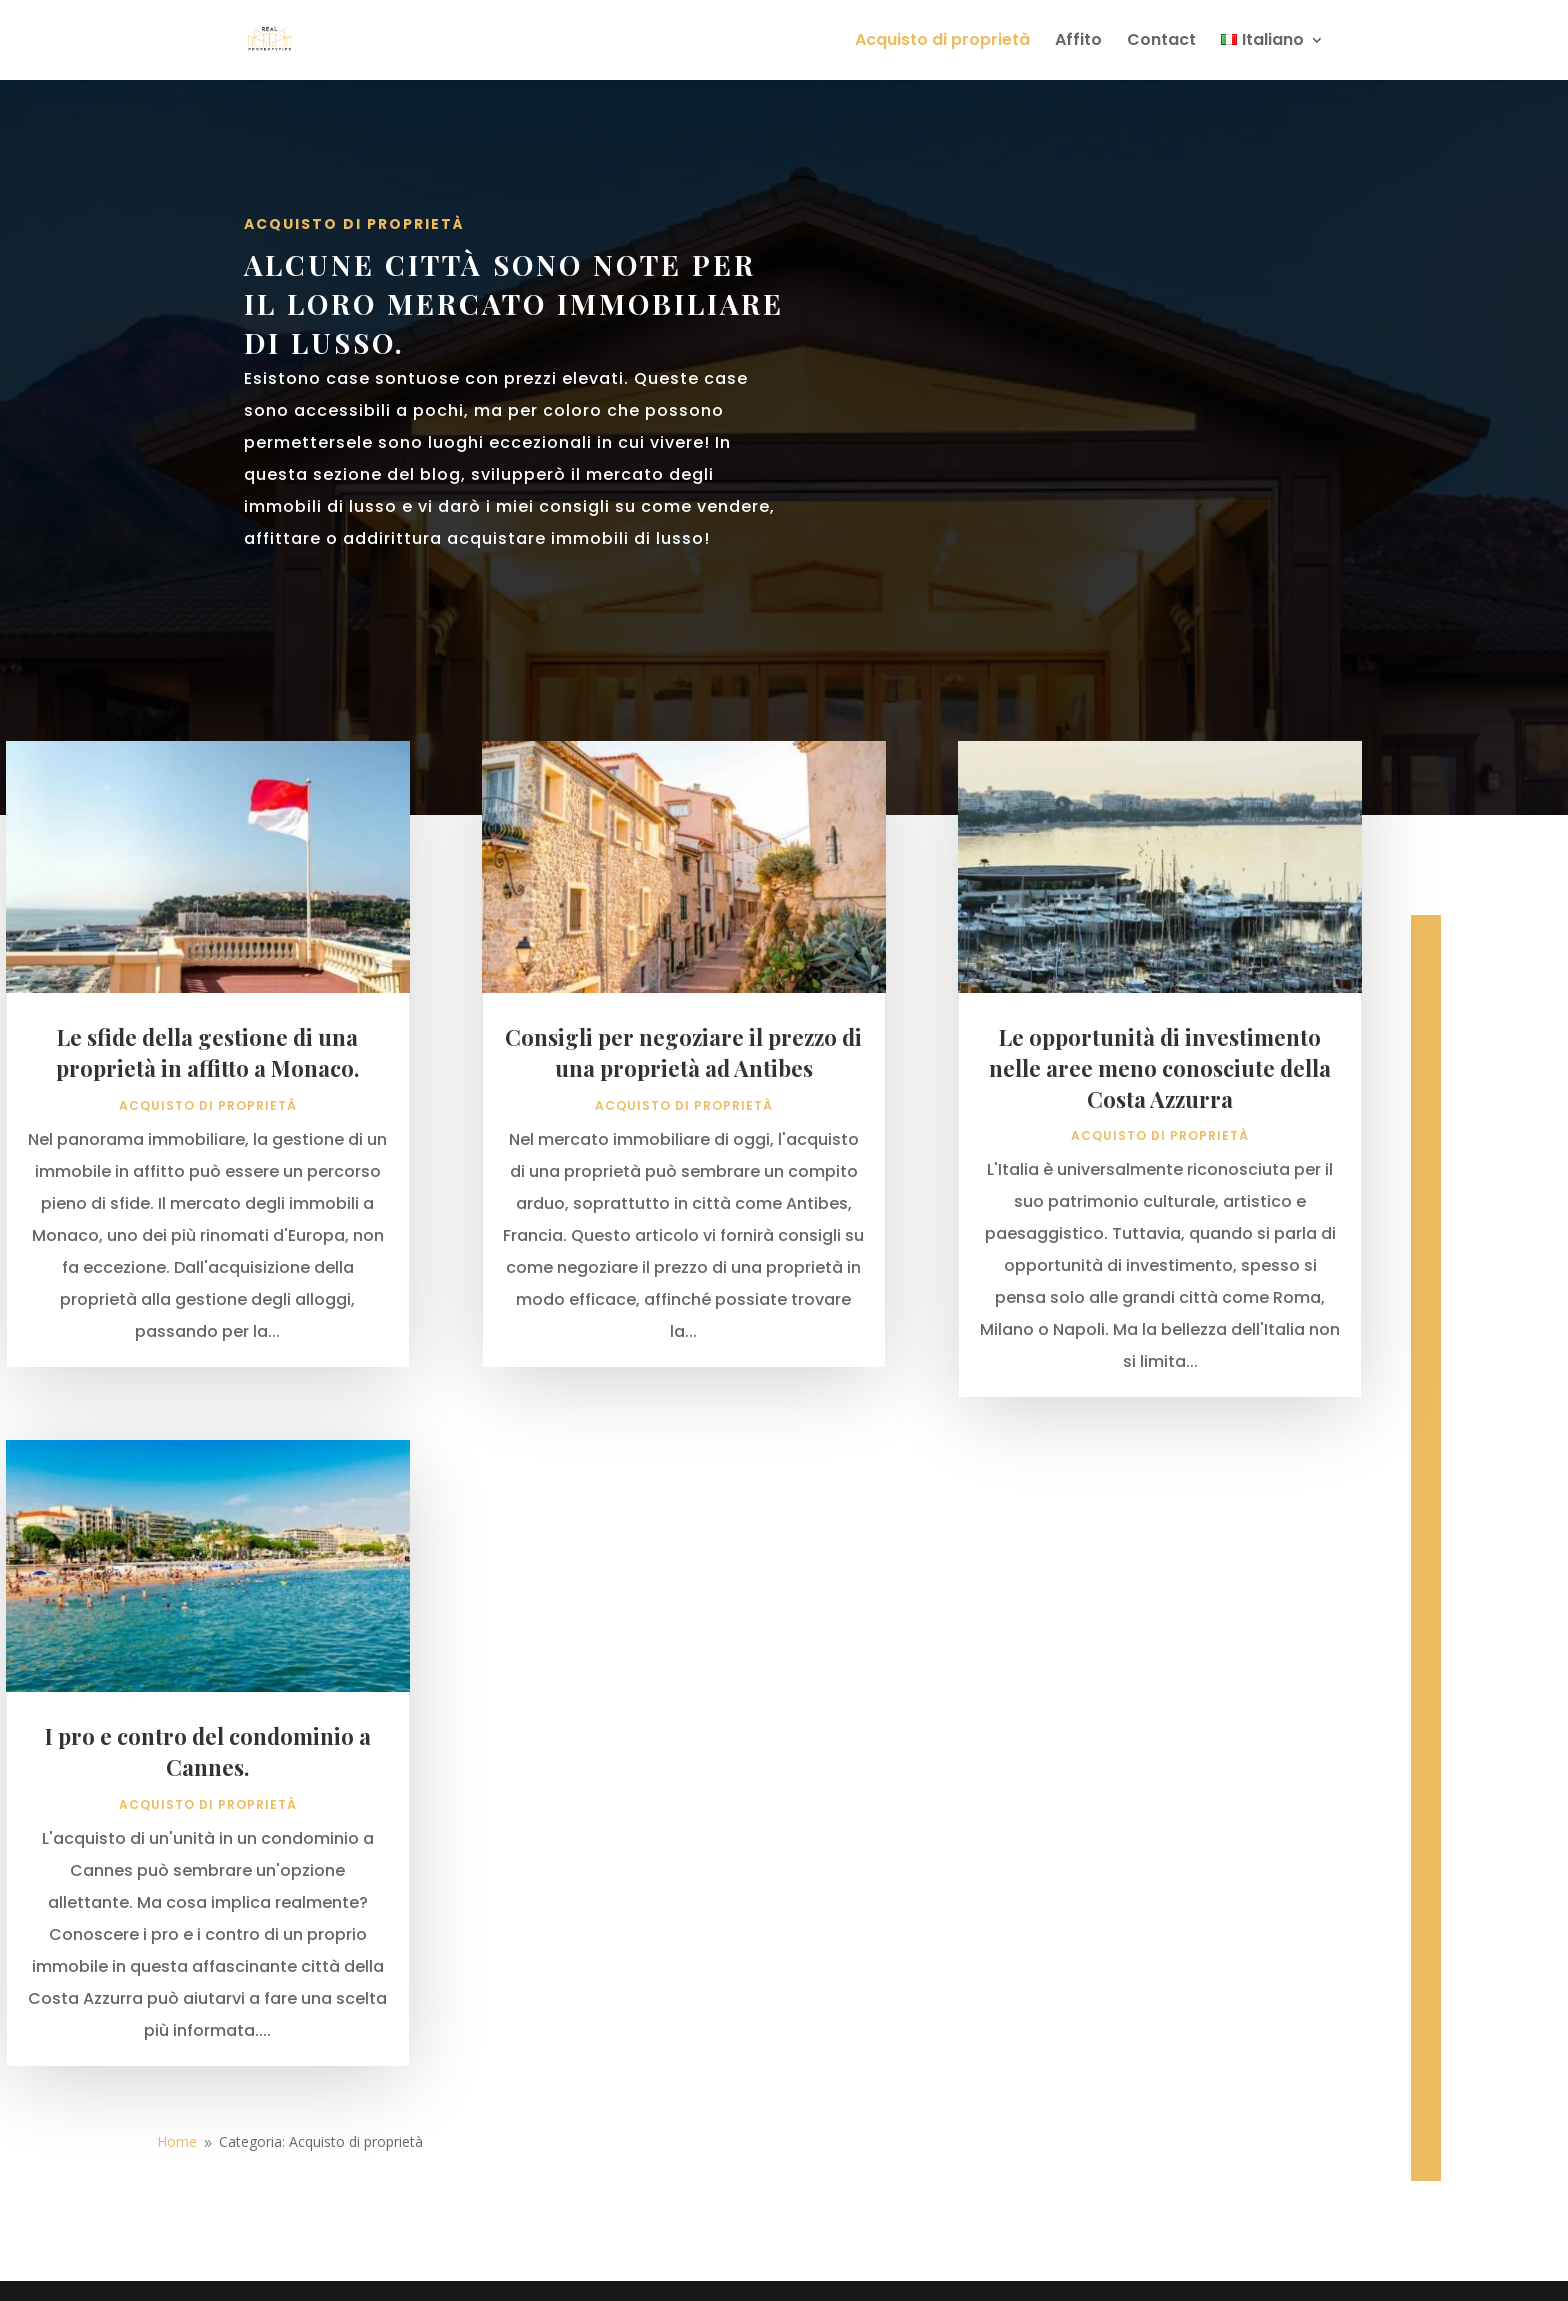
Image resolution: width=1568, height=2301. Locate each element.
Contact (1161, 42)
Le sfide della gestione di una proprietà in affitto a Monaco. (207, 1128)
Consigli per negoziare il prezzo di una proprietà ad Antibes (683, 1128)
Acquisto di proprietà (942, 42)
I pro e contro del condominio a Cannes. (208, 1827)
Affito (1078, 42)
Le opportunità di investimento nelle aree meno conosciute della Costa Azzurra (1160, 1144)
